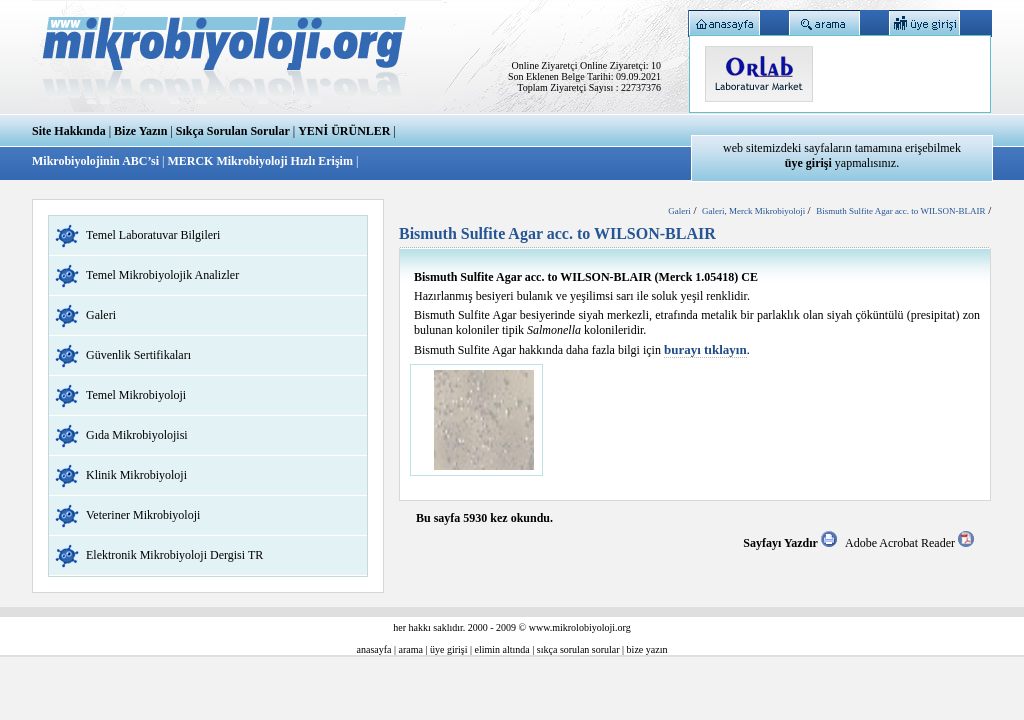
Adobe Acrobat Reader (909, 543)
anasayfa (374, 649)
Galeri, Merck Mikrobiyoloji (754, 211)
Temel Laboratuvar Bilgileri (153, 235)
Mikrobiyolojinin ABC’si (97, 161)
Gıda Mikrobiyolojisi (137, 435)
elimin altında (502, 649)
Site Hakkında (69, 131)
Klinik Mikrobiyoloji (136, 475)
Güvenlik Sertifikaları (138, 355)
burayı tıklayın (705, 349)
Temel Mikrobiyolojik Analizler (162, 275)
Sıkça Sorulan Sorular (233, 131)
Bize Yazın (140, 131)
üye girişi (449, 649)
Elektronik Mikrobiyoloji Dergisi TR (174, 555)
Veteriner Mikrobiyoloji (143, 515)
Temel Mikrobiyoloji (136, 395)
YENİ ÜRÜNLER (344, 131)
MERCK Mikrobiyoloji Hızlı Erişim (259, 161)
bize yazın (647, 649)
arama (411, 649)
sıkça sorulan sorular (578, 649)
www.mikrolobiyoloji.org (580, 627)
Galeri (101, 315)
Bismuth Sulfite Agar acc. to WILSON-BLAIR (900, 211)
